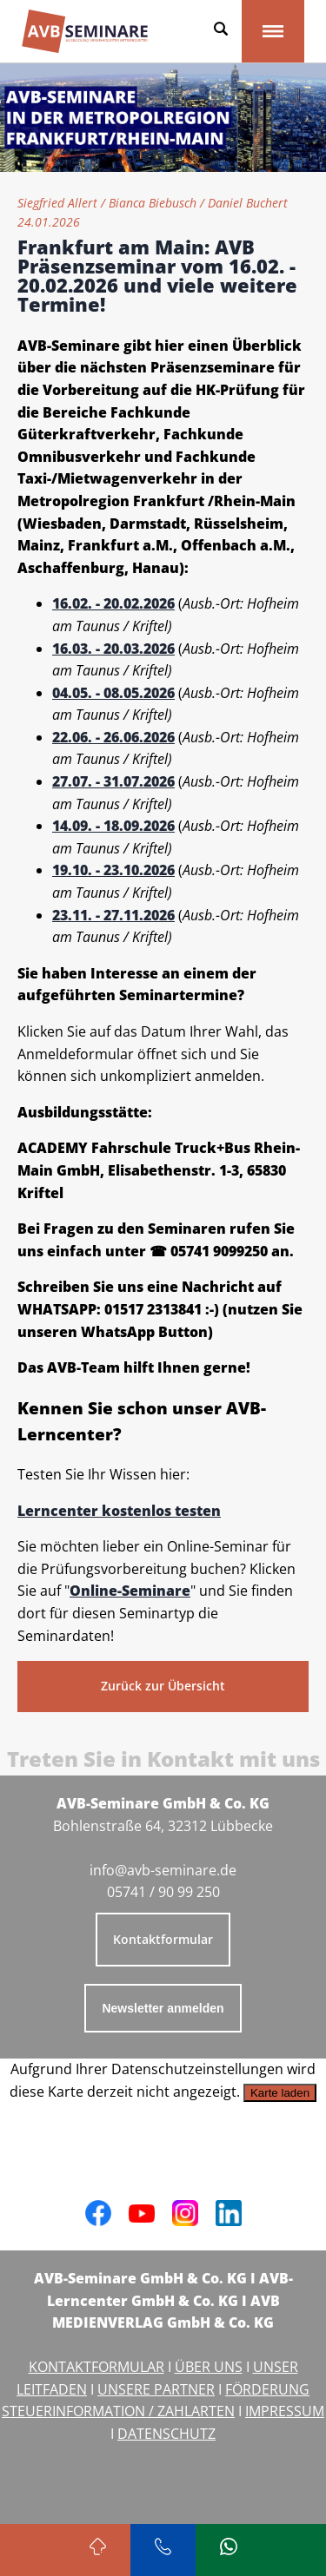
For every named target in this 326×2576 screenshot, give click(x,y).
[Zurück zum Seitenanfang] (97, 2550)
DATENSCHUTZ (166, 2433)
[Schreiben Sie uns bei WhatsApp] (228, 2550)
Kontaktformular (163, 1939)
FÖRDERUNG (267, 2389)
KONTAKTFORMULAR (96, 2366)
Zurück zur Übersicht (163, 1685)
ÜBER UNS (209, 2366)
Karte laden (279, 2092)
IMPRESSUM (284, 2411)
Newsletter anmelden (162, 2008)
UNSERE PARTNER (156, 2389)
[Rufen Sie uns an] (163, 2550)
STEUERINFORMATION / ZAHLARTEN (118, 2411)
